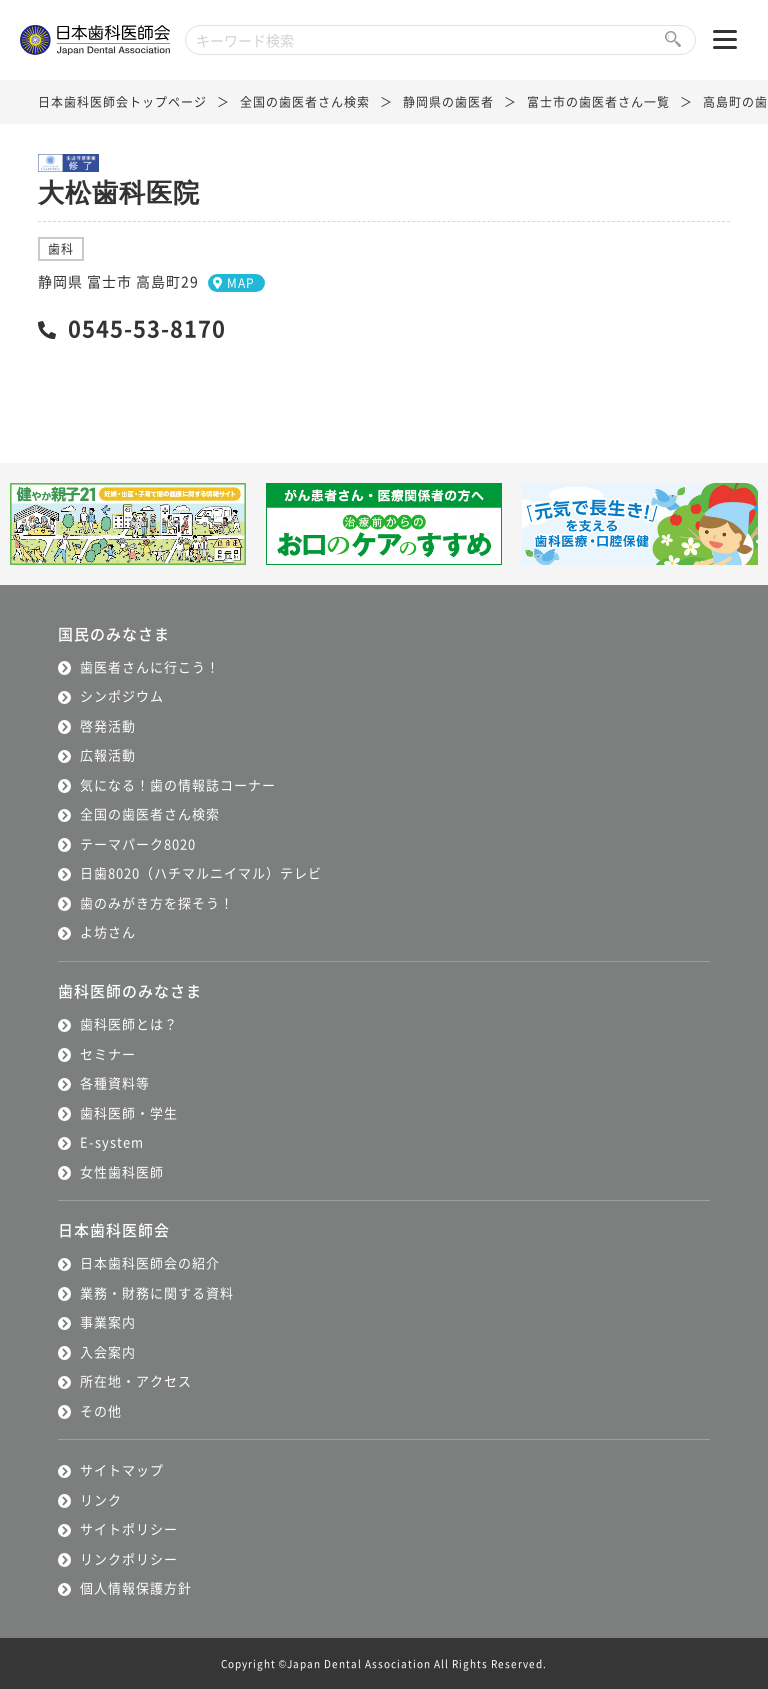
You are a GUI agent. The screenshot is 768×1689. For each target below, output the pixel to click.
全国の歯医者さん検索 (305, 101)
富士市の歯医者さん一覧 (598, 101)
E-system (112, 1141)
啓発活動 (108, 725)
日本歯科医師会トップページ (122, 101)
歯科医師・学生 (129, 1112)
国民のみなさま (114, 633)
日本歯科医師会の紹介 (150, 1262)
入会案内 (108, 1351)
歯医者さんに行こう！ (150, 666)
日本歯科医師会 (114, 1229)
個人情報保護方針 (136, 1587)
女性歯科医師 (122, 1171)
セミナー (108, 1053)
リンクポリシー (129, 1558)
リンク (101, 1499)
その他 (101, 1410)
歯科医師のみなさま (130, 990)
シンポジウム (122, 695)
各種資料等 (115, 1082)
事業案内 (108, 1321)
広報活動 (108, 754)
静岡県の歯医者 (448, 101)
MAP (241, 282)
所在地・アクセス (136, 1380)
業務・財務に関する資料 (157, 1292)
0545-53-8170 (147, 327)
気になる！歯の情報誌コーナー (178, 784)
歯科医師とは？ (129, 1023)
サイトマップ (122, 1469)
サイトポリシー (129, 1528)
